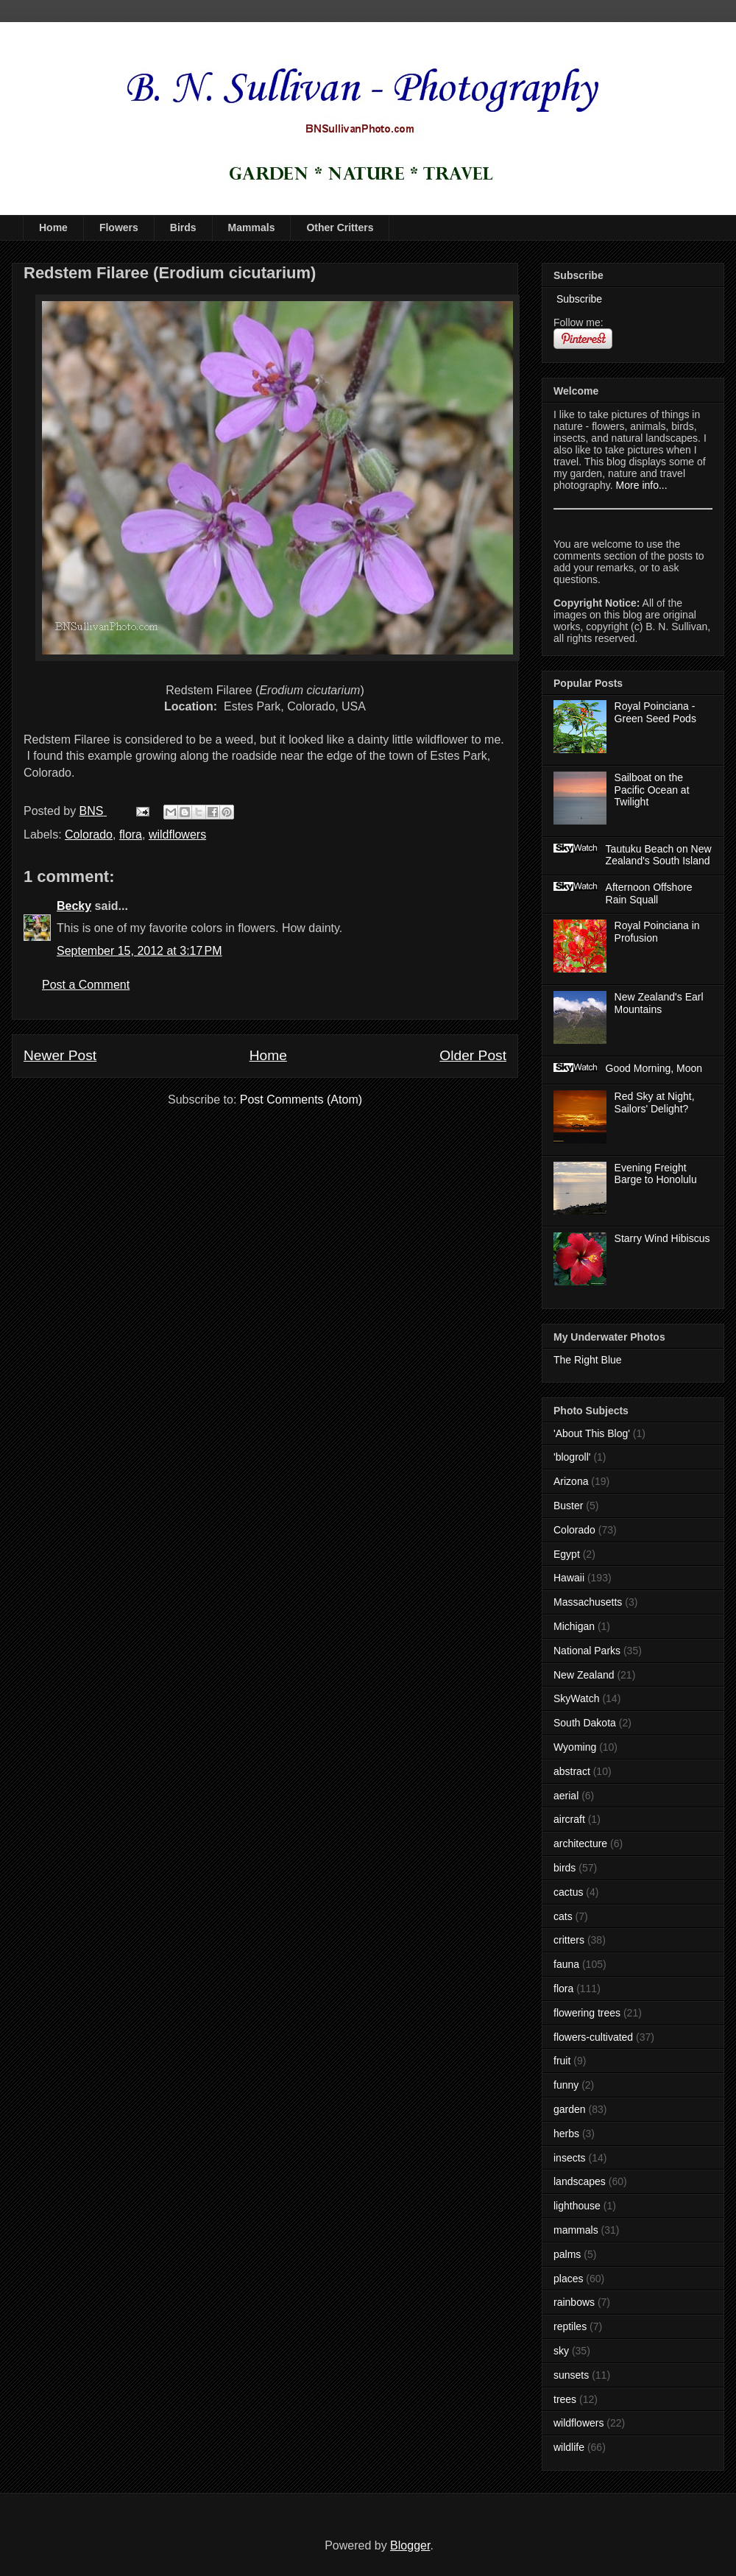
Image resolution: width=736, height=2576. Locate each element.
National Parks (586, 1650)
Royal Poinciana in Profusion (657, 932)
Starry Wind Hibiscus (662, 1238)
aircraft (569, 1819)
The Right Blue (587, 1360)
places (568, 2278)
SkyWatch (576, 1698)
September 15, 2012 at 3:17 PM (139, 951)
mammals (575, 2230)
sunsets (571, 2375)
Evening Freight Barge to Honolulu (656, 1174)
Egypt (566, 1554)
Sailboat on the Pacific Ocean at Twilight (652, 790)
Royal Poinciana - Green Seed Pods (655, 712)
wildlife (568, 2447)
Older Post (472, 1055)
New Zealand (584, 1675)
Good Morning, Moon (654, 1068)
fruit (561, 2061)
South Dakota (584, 1723)
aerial (565, 1796)
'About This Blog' (591, 1433)
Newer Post (60, 1055)
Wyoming (574, 1747)
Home (53, 227)
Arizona (570, 1481)
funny (565, 2085)
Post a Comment (86, 984)
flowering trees (586, 2013)
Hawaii (568, 1578)
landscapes (579, 2181)
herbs (566, 2133)
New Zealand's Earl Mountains (659, 1003)
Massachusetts (587, 1602)
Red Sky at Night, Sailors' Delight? (655, 1102)
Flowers (118, 227)
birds (564, 1868)
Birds (183, 227)
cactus (568, 1892)
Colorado (89, 834)
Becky (74, 906)
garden (569, 2109)
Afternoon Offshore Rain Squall (649, 893)
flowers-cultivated (593, 2037)
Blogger (410, 2545)
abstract (571, 1771)
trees (564, 2399)
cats (563, 1916)
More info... (642, 485)
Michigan (574, 1626)
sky (561, 2351)
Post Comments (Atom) (301, 1099)
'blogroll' (571, 1457)
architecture (580, 1843)
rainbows (574, 2302)
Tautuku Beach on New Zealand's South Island (659, 855)
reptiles (570, 2326)
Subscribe (577, 299)
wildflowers (177, 834)
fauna (566, 1964)
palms (567, 2254)
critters (568, 1940)
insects (569, 2158)
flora (130, 834)
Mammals (251, 227)
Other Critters (339, 227)
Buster (568, 1505)
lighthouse (577, 2206)
